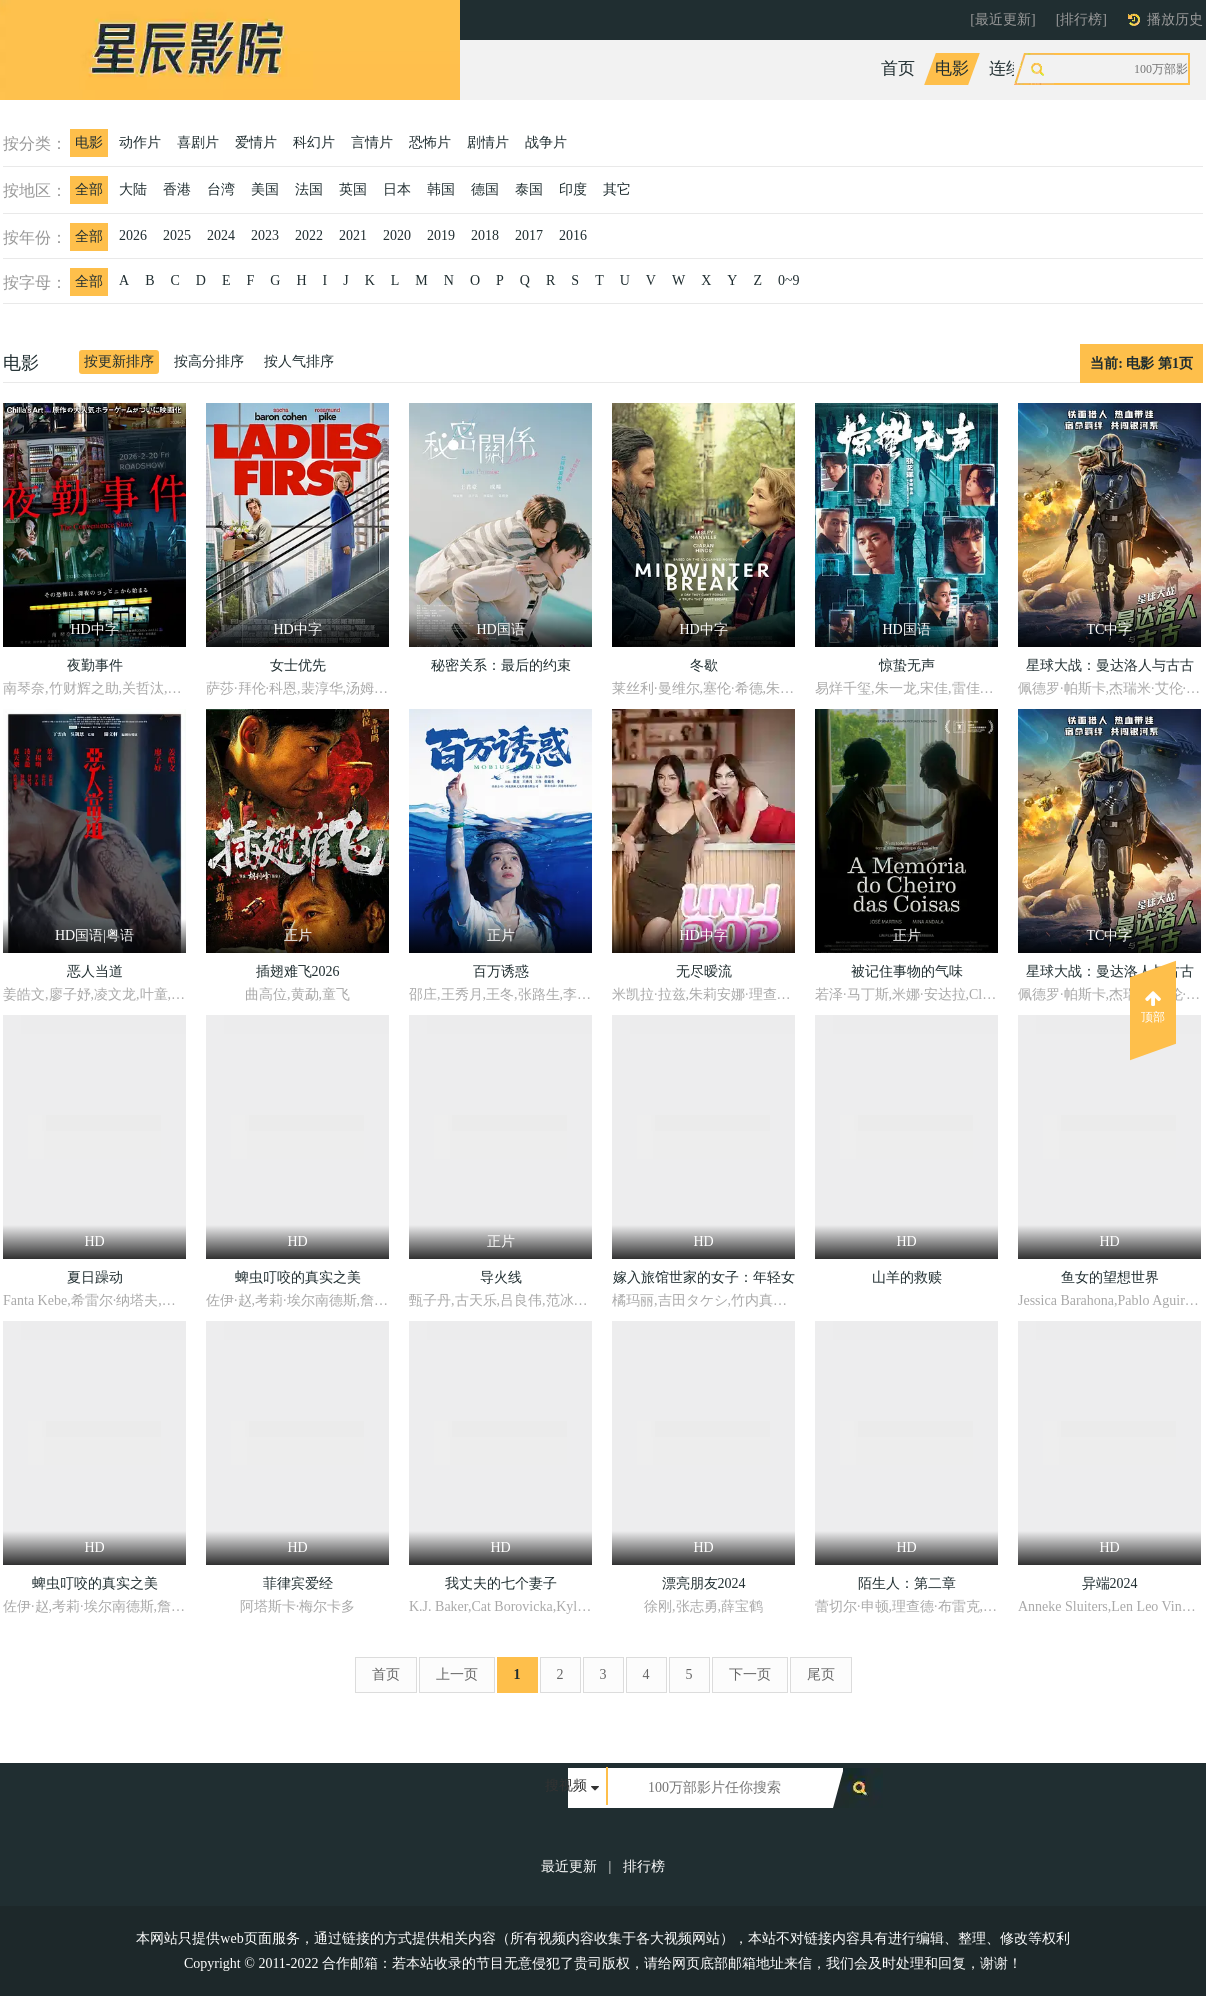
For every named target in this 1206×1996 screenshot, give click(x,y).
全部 (89, 189)
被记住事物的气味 (907, 971)
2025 (177, 235)
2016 (573, 235)
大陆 (133, 189)
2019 (441, 235)
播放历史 (1175, 19)
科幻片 (314, 142)
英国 (353, 189)
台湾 (221, 189)
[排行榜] (1081, 19)
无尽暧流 (704, 971)
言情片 (372, 142)
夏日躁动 (95, 1277)
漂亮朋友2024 (704, 1583)
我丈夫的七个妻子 (501, 1583)
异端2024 (1110, 1583)
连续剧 (1014, 68)
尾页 (821, 1674)
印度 (573, 189)
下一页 (750, 1674)
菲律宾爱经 (298, 1583)
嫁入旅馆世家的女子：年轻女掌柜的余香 (704, 1280)
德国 (485, 189)
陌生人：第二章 (907, 1583)
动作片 (140, 142)
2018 (485, 235)
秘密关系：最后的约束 (501, 665)
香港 (177, 189)
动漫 (1131, 68)
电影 (952, 68)
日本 (397, 189)
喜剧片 (198, 142)
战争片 (546, 142)
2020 (397, 235)
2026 (133, 235)
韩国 (441, 189)
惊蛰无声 (907, 665)
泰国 (529, 189)
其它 (617, 189)
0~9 (789, 280)
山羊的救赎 (907, 1277)
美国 (265, 189)
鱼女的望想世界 (1110, 1277)
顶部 (1153, 1007)
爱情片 (256, 142)
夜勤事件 (95, 665)
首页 (898, 68)
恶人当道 (95, 971)
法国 (309, 189)
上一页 (457, 1674)
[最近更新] (1002, 19)
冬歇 (704, 665)
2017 (529, 235)
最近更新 (569, 1866)
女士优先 (298, 665)
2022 (309, 235)
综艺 (1077, 68)
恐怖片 (430, 142)
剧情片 (488, 142)
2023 (265, 235)
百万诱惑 (501, 971)
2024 (221, 235)
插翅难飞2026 (298, 971)
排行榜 (644, 1866)
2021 (353, 235)
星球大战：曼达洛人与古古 (1110, 665)
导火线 (501, 1277)
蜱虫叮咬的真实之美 (298, 1277)
